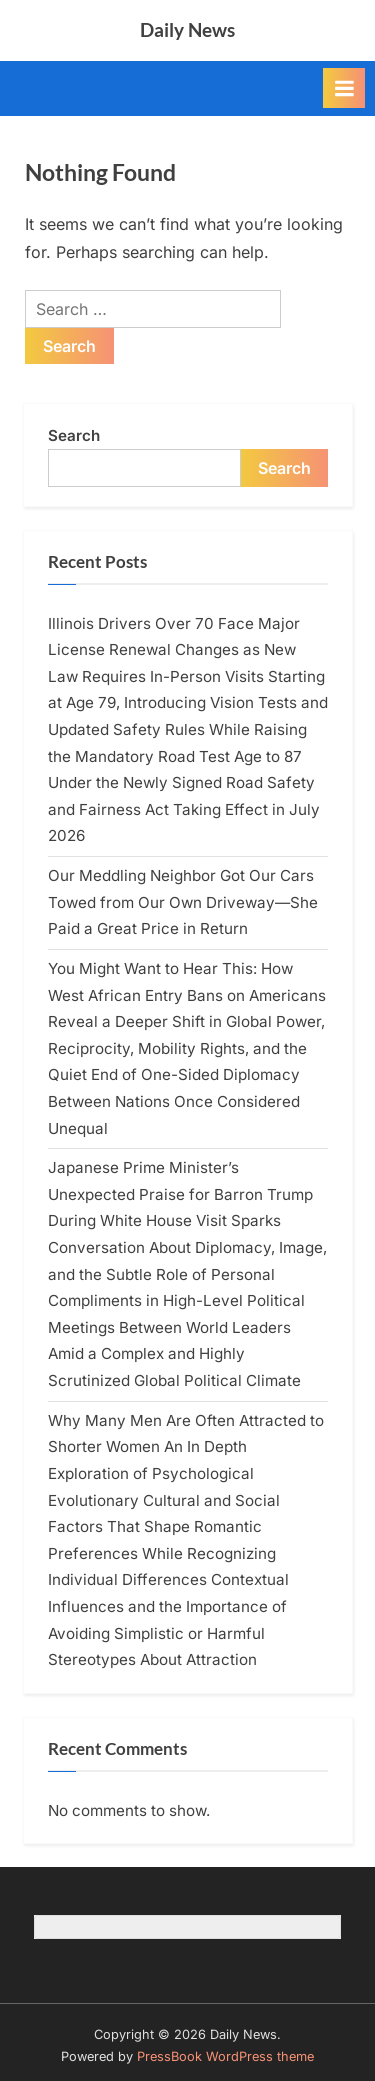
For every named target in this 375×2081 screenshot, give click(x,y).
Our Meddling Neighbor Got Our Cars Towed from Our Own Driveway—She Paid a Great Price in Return (183, 902)
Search (74, 435)
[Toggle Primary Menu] (344, 88)
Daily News (187, 29)
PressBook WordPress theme (225, 2056)
